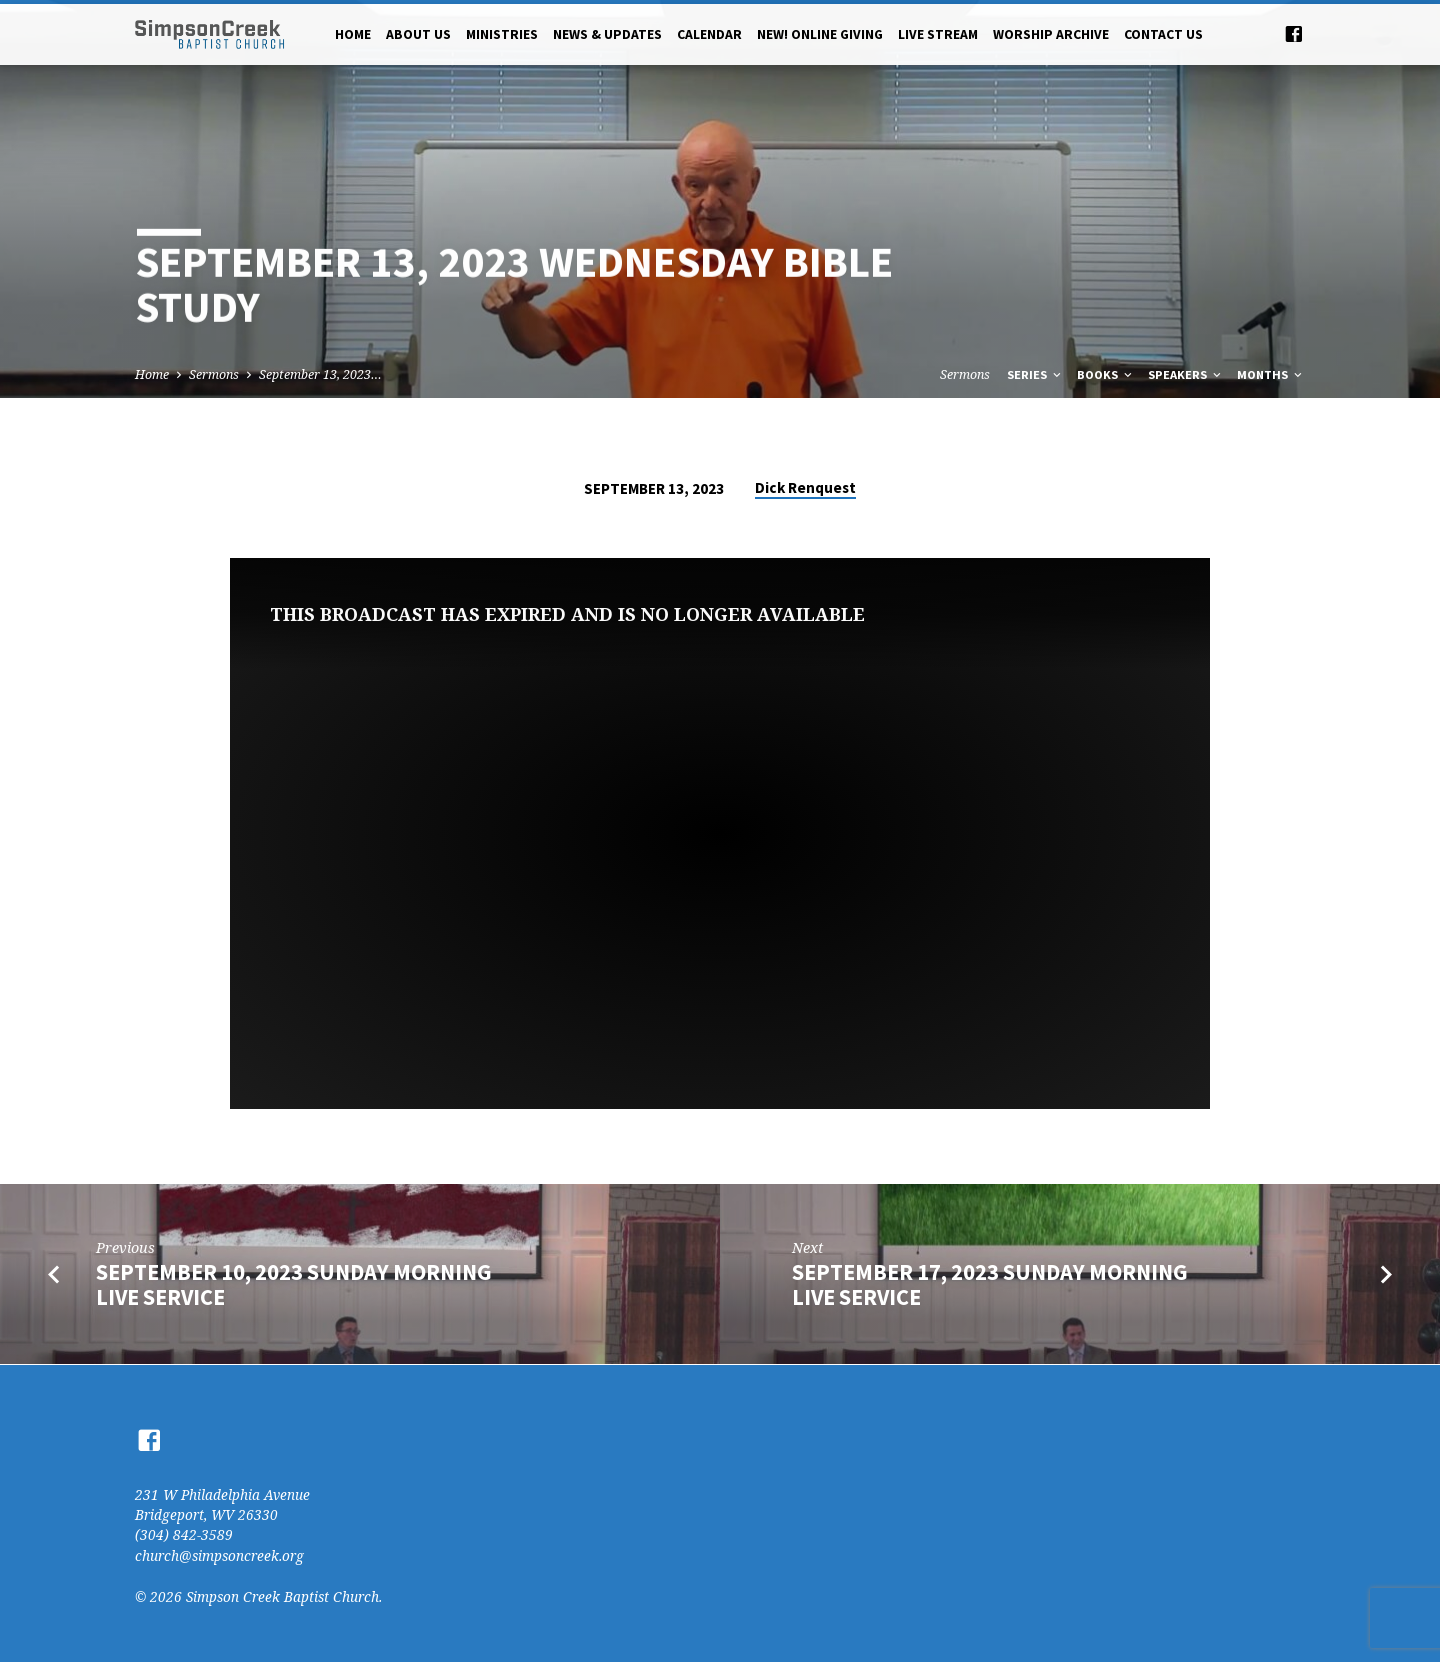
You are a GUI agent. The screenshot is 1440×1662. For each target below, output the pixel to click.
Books (1106, 374)
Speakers (1186, 374)
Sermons (214, 374)
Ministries (502, 34)
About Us (418, 34)
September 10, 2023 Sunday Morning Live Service (294, 1284)
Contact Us (1163, 34)
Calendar (709, 34)
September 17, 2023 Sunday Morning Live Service (990, 1284)
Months (1271, 374)
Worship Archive (1051, 34)
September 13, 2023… (320, 374)
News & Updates (607, 34)
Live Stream (938, 34)
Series (1035, 374)
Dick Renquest (805, 487)
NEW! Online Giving (820, 34)
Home (353, 34)
